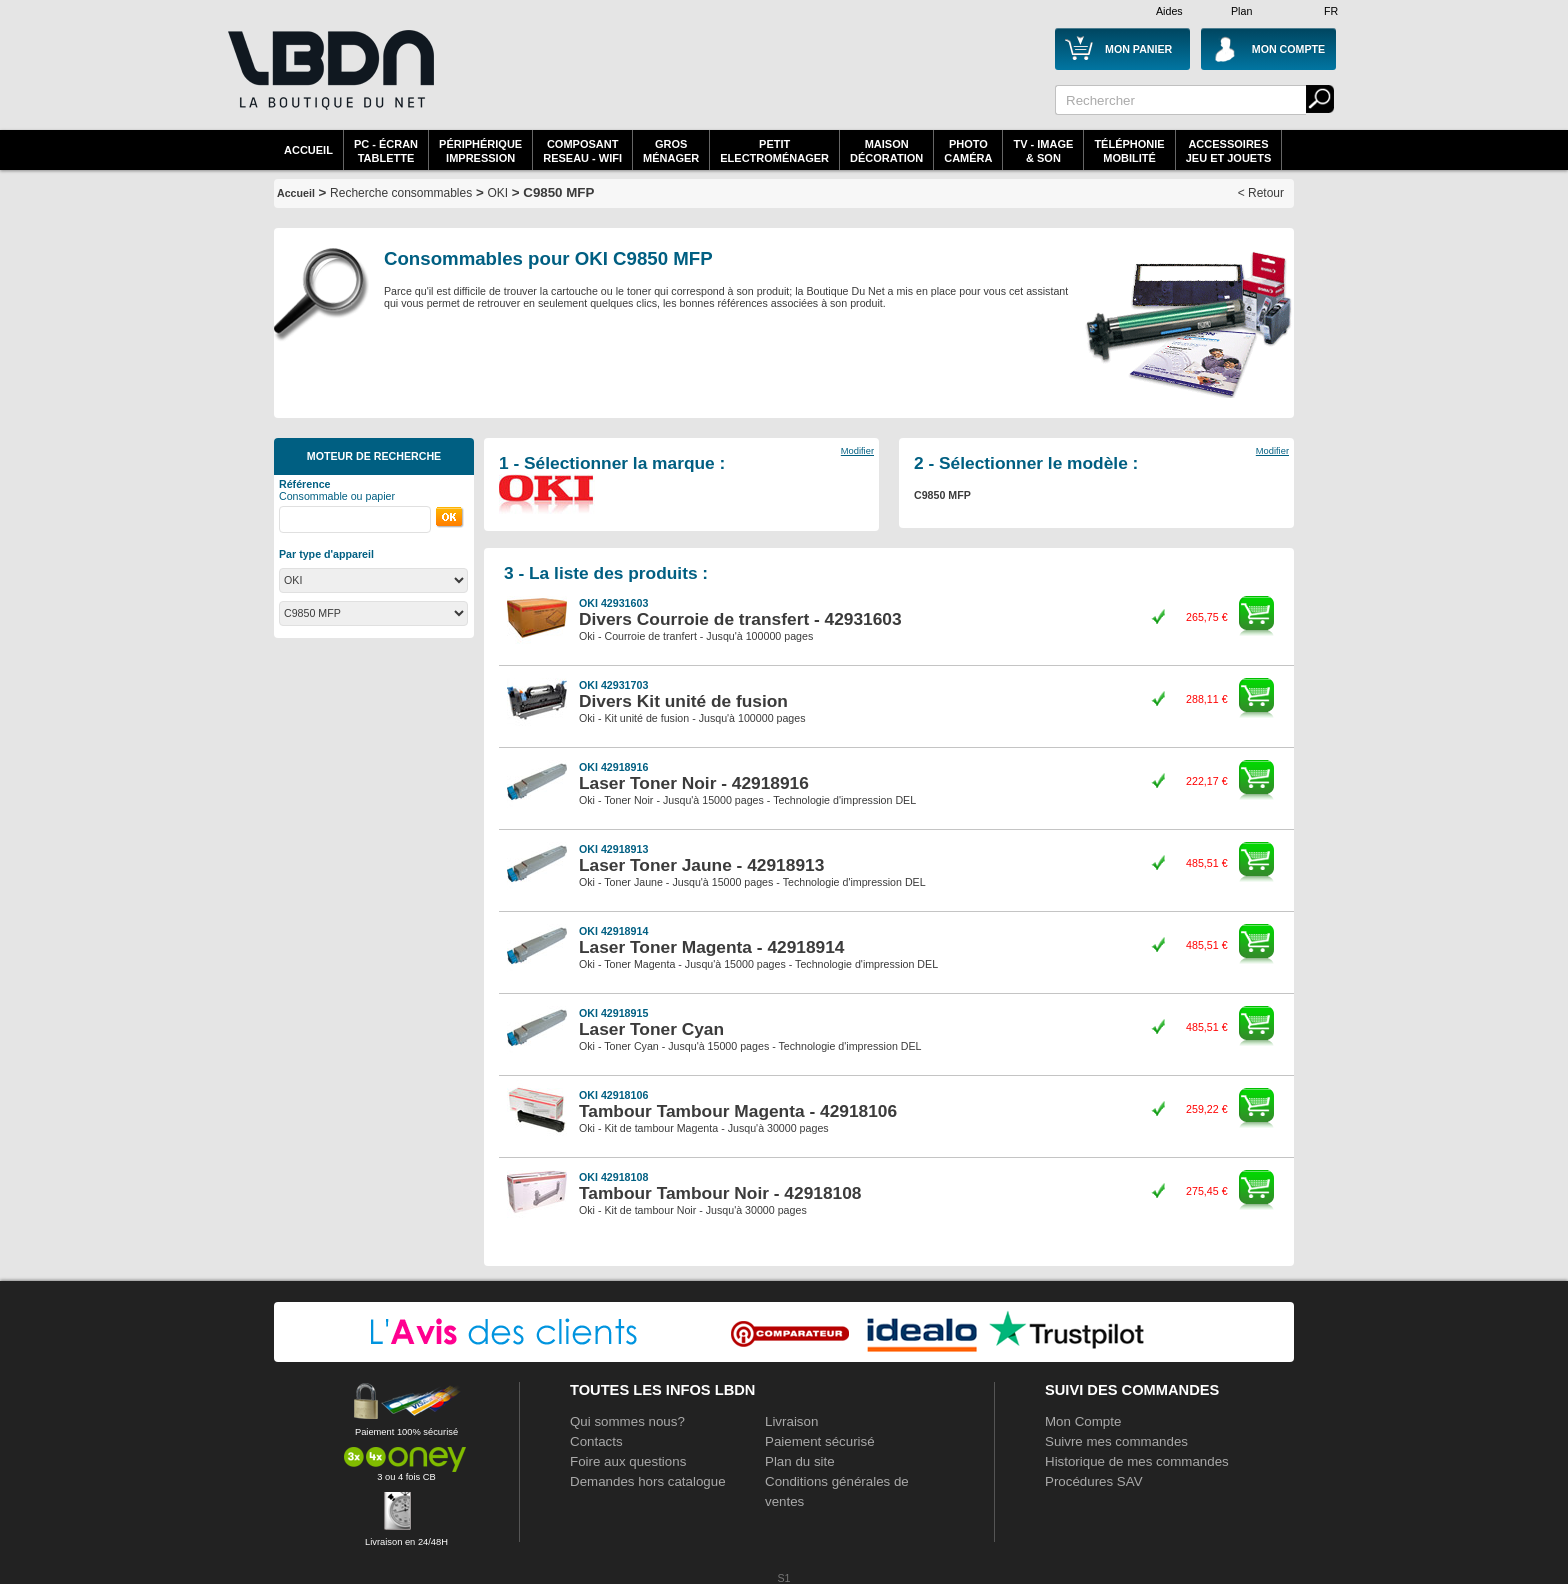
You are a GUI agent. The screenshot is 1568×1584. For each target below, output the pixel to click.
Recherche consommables (401, 193)
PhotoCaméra (968, 151)
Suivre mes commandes (1116, 1441)
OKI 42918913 (613, 849)
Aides (1169, 11)
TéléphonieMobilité (1129, 151)
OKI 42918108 (613, 1177)
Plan (1241, 11)
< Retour (1261, 193)
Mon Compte (1083, 1421)
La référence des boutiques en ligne (329, 82)
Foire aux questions (628, 1461)
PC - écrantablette (386, 151)
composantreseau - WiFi (582, 151)
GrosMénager (671, 151)
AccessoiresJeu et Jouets (1229, 151)
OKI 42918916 (613, 767)
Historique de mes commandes (1137, 1461)
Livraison (791, 1421)
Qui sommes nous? (627, 1421)
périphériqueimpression (480, 151)
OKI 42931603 (613, 603)
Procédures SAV (1094, 1481)
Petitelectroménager (774, 151)
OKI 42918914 (613, 931)
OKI (497, 193)
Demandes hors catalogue (648, 1481)
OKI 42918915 (613, 1013)
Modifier (857, 451)
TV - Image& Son (1043, 151)
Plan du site (800, 1461)
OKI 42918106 (613, 1095)
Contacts (596, 1441)
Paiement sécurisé (820, 1441)
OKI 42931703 (613, 685)
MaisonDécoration (886, 151)
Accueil (308, 150)
